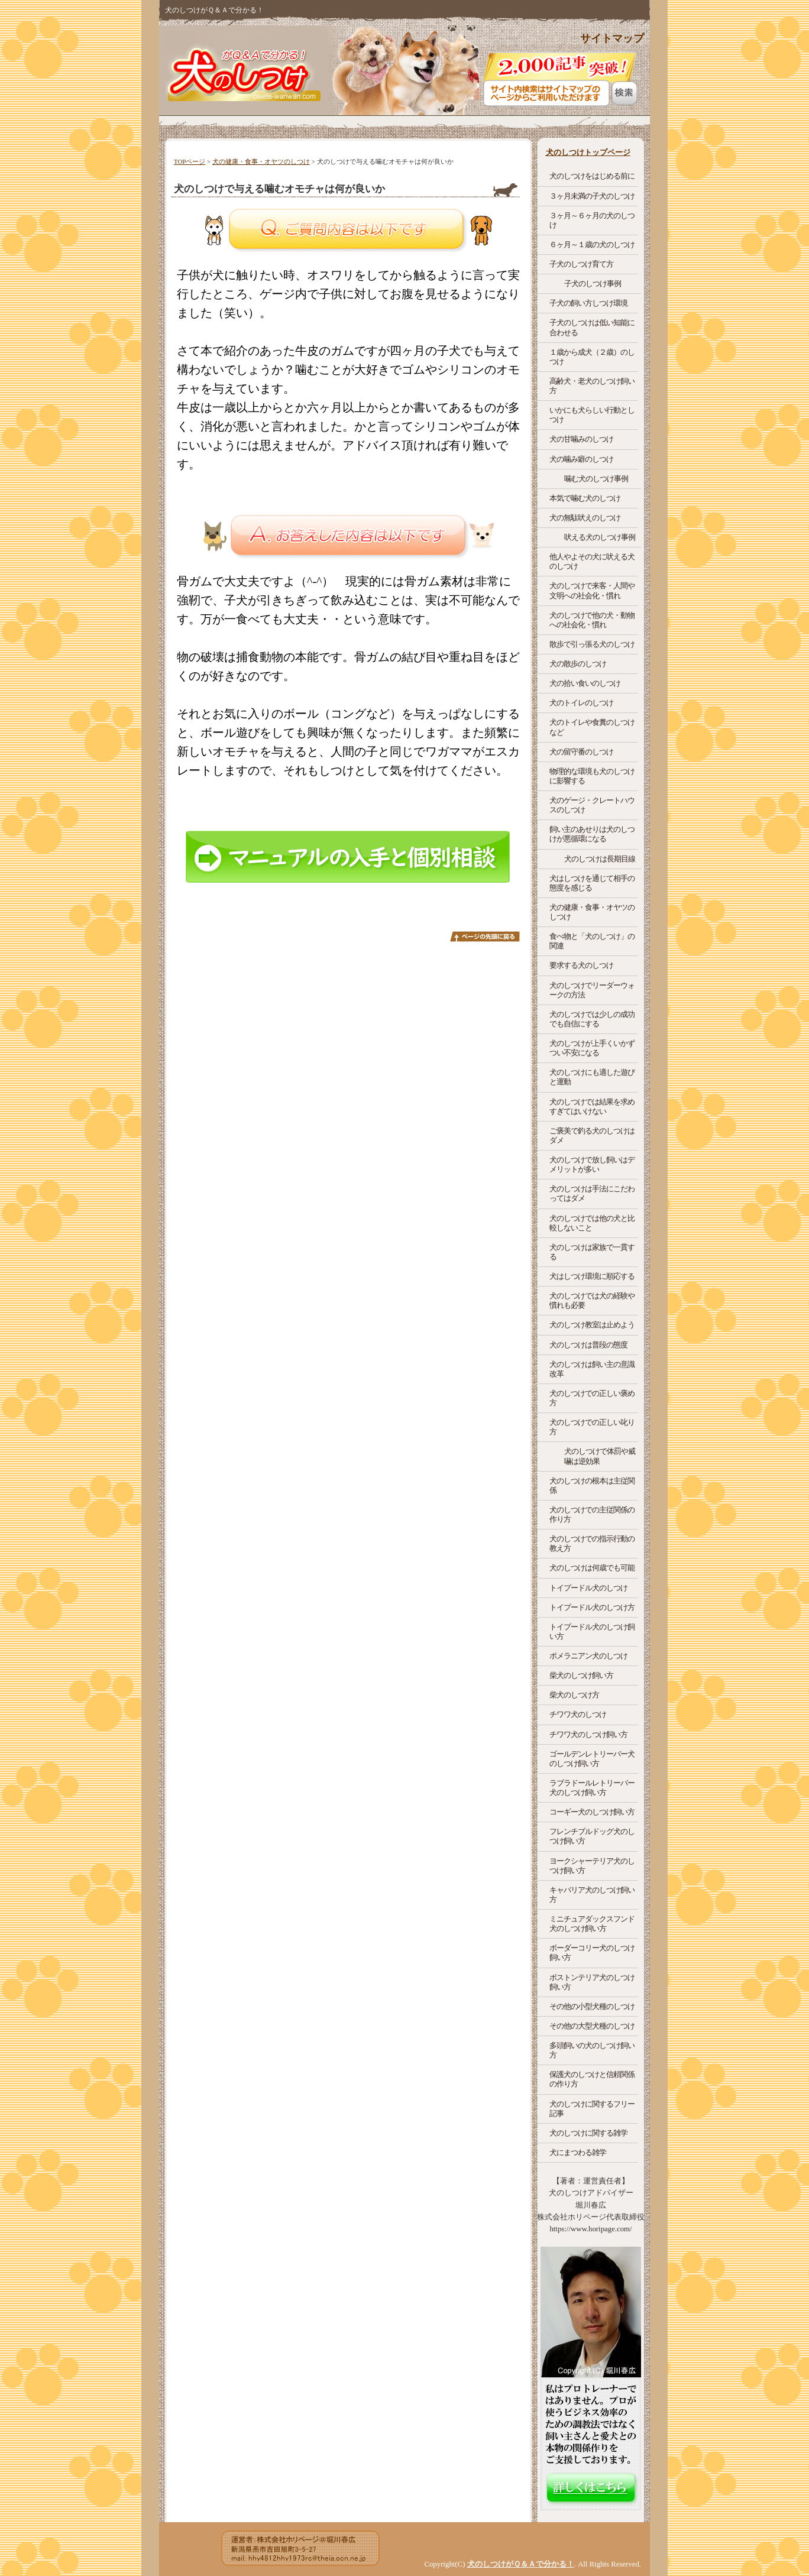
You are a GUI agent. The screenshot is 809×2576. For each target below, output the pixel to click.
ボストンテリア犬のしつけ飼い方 (592, 1982)
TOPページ (189, 161)
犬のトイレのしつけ (581, 702)
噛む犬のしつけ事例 (596, 478)
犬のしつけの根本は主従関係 (592, 1485)
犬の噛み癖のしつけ (581, 459)
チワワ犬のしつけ (577, 1714)
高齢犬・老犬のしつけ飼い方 (592, 386)
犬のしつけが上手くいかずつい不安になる (592, 1048)
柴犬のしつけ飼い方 (581, 1675)
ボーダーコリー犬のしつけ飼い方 (592, 1952)
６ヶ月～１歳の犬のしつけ (592, 244)
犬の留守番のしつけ (581, 751)
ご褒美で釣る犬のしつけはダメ (592, 1135)
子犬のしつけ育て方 (581, 264)
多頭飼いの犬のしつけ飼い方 (592, 2050)
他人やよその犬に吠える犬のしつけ (592, 561)
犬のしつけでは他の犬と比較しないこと (592, 1223)
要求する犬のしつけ (581, 965)
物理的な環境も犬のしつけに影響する (592, 776)
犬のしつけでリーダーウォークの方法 (592, 990)
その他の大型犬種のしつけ (592, 2025)
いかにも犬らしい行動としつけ (592, 415)
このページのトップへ (484, 936)
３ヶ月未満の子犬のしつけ (592, 196)
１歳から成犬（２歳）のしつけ (592, 357)
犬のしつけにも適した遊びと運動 (592, 1077)
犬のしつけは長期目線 (599, 858)
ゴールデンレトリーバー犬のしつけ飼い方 (592, 1758)
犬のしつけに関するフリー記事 (592, 2108)
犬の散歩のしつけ (577, 663)
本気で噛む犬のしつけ (584, 498)
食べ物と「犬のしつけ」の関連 (592, 941)
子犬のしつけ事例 (592, 283)
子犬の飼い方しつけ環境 (588, 303)
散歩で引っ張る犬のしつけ (592, 644)
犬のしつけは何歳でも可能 (592, 1567)
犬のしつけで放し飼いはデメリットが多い (592, 1164)
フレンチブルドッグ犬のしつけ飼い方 (592, 1836)
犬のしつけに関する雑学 (588, 2132)
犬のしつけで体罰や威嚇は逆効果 (599, 1456)
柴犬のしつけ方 (574, 1694)
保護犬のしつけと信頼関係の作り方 (592, 2079)
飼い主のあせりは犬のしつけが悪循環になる (592, 834)
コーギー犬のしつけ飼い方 (592, 1811)
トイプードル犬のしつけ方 (592, 1607)
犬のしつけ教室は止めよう (592, 1324)
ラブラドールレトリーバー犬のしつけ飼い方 (592, 1787)
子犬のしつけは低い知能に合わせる (592, 327)
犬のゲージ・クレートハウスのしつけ (592, 805)
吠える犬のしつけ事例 (599, 537)
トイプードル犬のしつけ (588, 1587)
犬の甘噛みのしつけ (581, 439)
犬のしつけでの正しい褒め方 (592, 1398)
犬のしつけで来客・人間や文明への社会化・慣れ (592, 590)
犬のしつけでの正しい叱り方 (592, 1427)
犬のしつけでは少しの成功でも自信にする (592, 1019)
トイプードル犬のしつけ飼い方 (592, 1631)
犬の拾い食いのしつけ (584, 683)
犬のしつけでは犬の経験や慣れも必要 (592, 1300)
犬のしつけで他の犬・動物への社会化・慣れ (592, 620)
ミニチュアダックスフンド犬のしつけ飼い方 (592, 1923)
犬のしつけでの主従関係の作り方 (592, 1514)
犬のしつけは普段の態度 (588, 1344)
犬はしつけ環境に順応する (592, 1276)
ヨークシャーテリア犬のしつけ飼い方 (592, 1865)
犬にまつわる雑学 (577, 2152)
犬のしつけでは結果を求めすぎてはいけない (592, 1106)
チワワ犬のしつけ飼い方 (588, 1734)
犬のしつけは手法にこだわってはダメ (592, 1193)
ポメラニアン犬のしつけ (588, 1655)
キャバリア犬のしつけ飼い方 (592, 1894)
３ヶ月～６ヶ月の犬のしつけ (592, 220)
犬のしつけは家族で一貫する (592, 1252)
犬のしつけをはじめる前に (592, 175)
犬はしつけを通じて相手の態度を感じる (592, 883)
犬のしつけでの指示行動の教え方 (592, 1543)
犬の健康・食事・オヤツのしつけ (261, 161)
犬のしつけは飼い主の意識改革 (592, 1369)
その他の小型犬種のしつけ (592, 2006)
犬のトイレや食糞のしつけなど (592, 727)
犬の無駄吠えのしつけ (584, 517)
